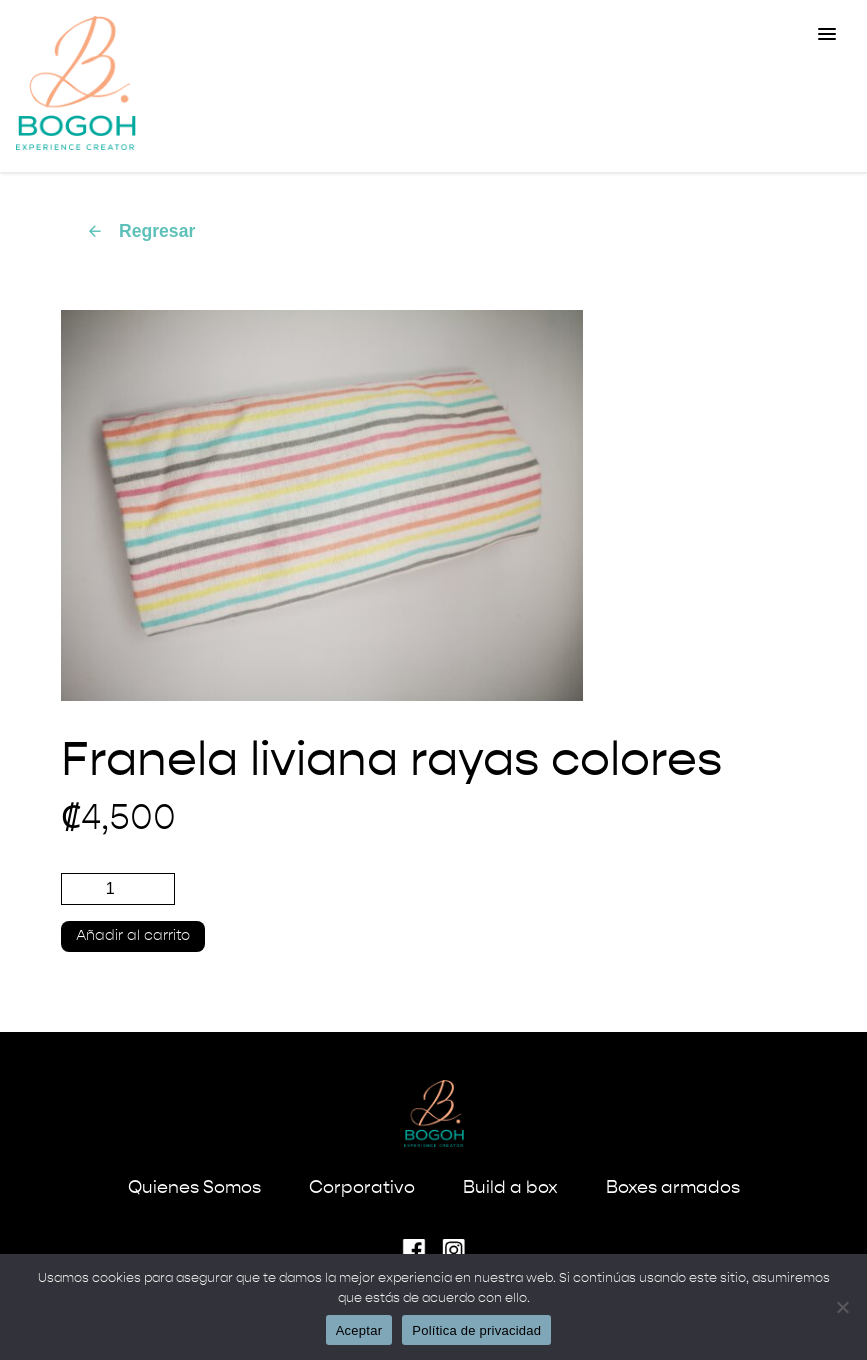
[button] (827, 35)
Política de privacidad (476, 1330)
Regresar (140, 231)
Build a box (510, 1188)
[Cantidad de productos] (118, 889)
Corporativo (362, 1188)
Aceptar (359, 1330)
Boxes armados (673, 1188)
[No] (842, 1307)
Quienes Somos (194, 1188)
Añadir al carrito (133, 936)
